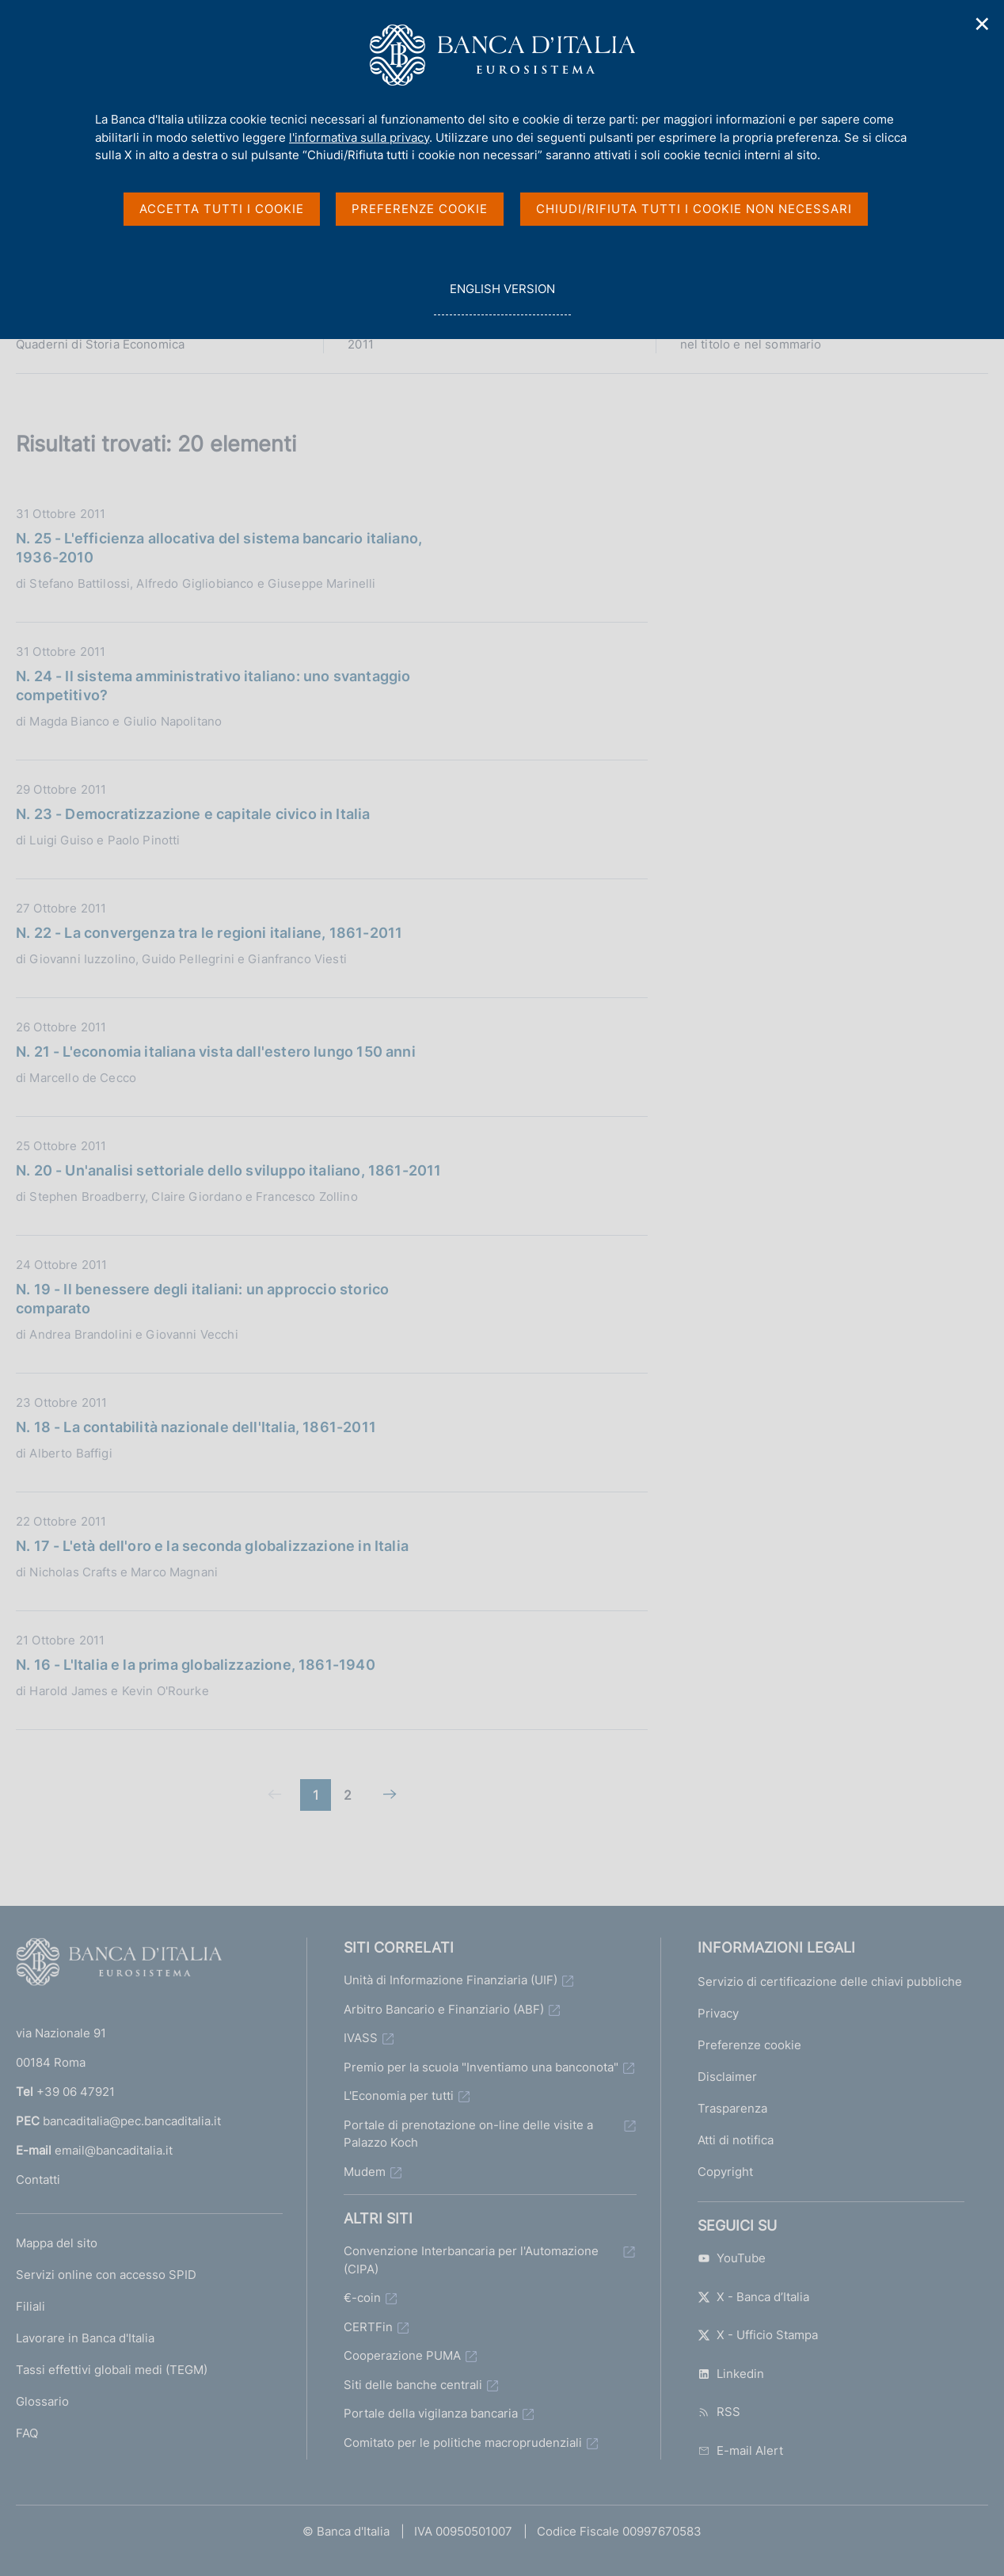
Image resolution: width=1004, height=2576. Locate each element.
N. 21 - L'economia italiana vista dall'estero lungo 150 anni (216, 1051)
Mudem (365, 2171)
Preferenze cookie (749, 2044)
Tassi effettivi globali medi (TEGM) (111, 2369)
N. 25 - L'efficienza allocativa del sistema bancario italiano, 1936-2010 (219, 548)
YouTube (732, 2257)
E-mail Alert (740, 2450)
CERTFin (368, 2326)
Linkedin (731, 2373)
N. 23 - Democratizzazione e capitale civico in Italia (193, 814)
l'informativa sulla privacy (359, 137)
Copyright (725, 2171)
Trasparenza (732, 2108)
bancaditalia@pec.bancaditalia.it (132, 2120)
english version (502, 297)
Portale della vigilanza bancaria (431, 2413)
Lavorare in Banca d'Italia (85, 2337)
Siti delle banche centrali (413, 2384)
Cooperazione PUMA (402, 2355)
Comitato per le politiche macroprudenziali (463, 2442)
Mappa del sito (56, 2242)
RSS (719, 2411)
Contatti (38, 2179)
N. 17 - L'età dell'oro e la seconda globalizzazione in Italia (212, 1546)
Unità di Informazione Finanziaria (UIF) (450, 1979)
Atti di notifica (736, 2139)
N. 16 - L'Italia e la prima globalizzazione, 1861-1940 (195, 1664)
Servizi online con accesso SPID (106, 2274)
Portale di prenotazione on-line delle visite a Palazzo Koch (468, 2134)
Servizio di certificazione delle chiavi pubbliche (830, 1981)
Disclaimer (727, 2076)
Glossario (42, 2401)
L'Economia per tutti (399, 2095)
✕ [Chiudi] (982, 24)
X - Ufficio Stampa (758, 2334)
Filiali (30, 2306)
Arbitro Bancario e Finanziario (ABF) (444, 2009)
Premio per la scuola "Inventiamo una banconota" (481, 2067)
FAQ (27, 2433)
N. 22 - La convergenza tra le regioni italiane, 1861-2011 (209, 932)
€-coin (362, 2297)
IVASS (361, 2037)
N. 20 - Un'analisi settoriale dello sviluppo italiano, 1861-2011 (229, 1170)
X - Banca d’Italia (753, 2296)
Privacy (718, 2013)
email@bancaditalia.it (114, 2150)
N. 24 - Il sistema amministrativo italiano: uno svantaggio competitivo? (213, 685)
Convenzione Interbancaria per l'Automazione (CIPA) (471, 2260)
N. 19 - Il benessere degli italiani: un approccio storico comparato (202, 1299)
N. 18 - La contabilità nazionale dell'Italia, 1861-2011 (196, 1427)
